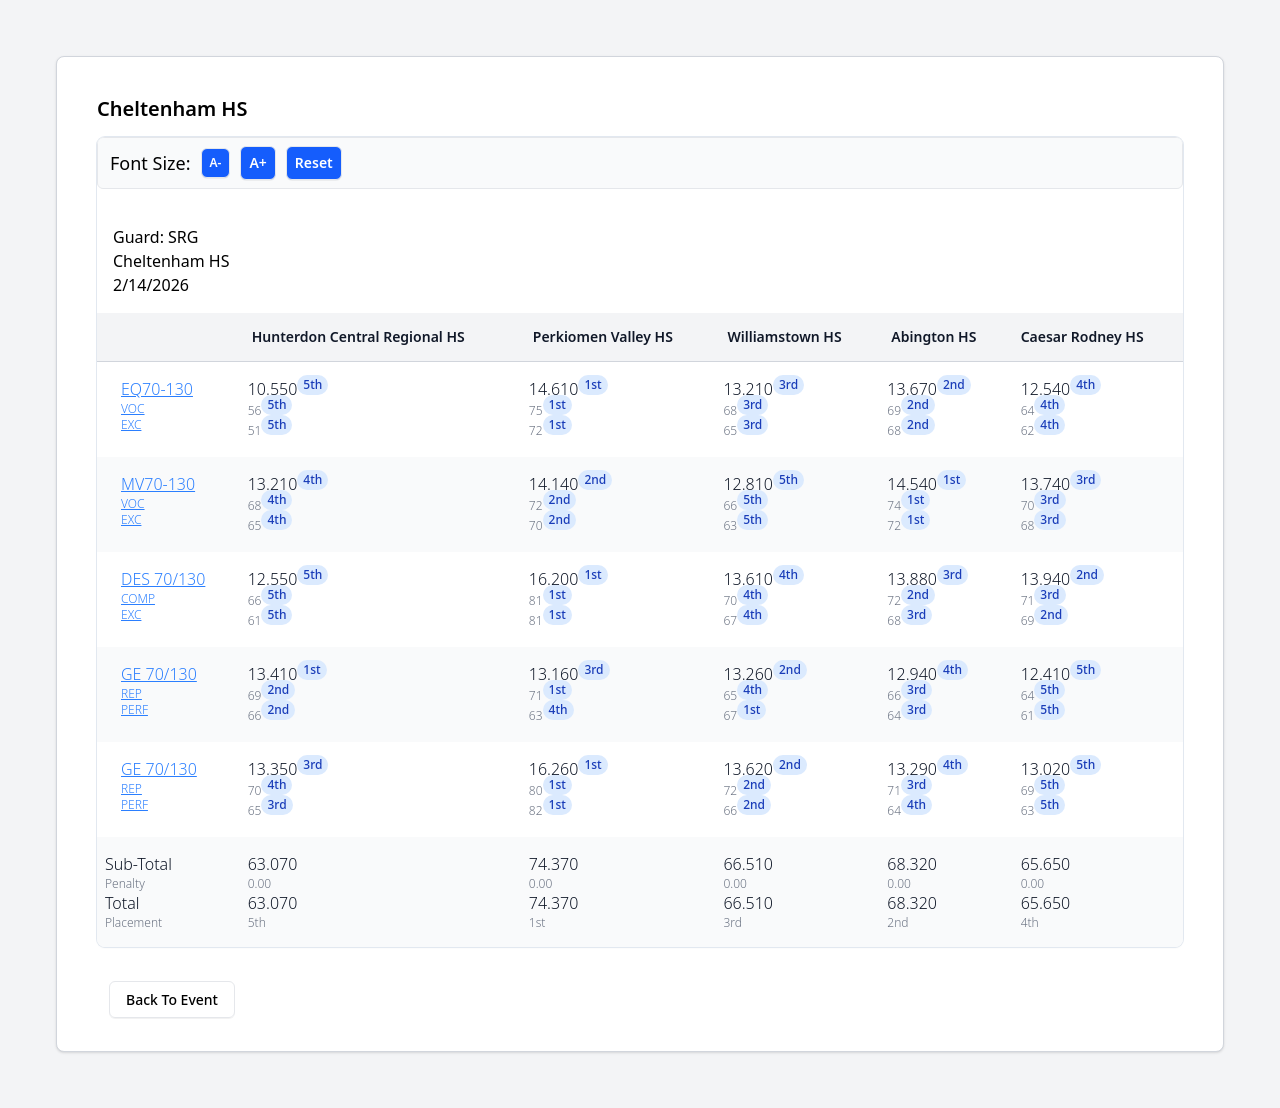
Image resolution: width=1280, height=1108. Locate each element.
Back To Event (172, 999)
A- (216, 162)
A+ (257, 162)
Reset (314, 162)
